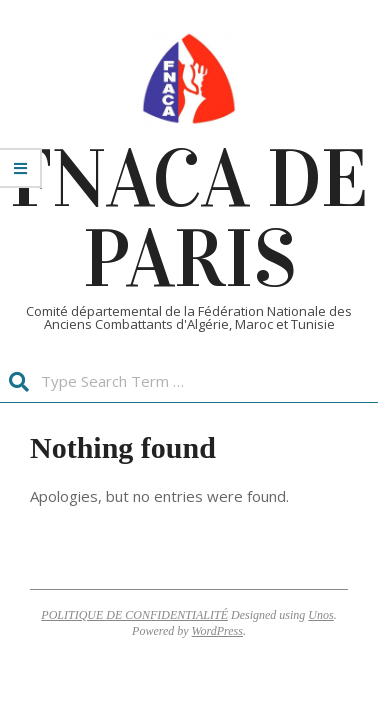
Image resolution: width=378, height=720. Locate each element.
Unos (320, 615)
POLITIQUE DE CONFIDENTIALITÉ (134, 615)
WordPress (217, 631)
